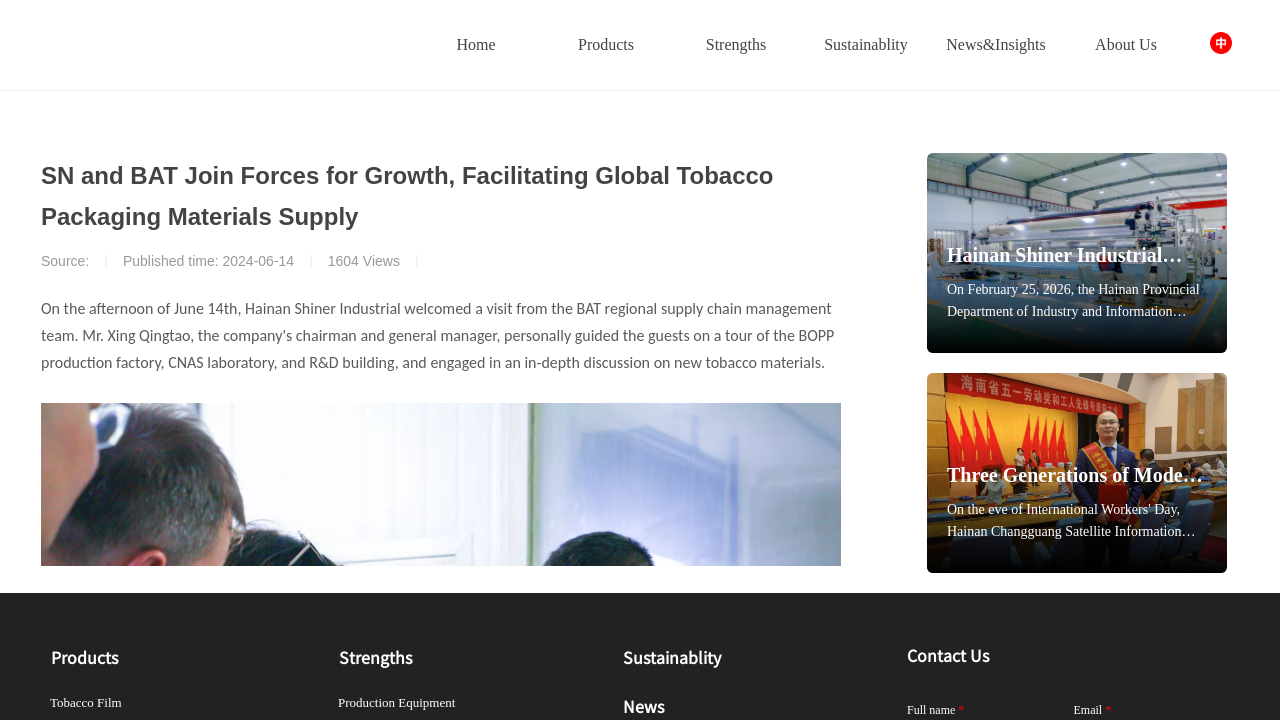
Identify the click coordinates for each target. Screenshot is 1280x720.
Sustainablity (866, 44)
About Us (1126, 44)
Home (475, 44)
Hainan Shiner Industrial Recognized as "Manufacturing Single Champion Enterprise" (1054, 256)
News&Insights (996, 44)
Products (606, 44)
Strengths (736, 44)
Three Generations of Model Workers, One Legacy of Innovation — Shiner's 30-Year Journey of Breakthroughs (1067, 476)
